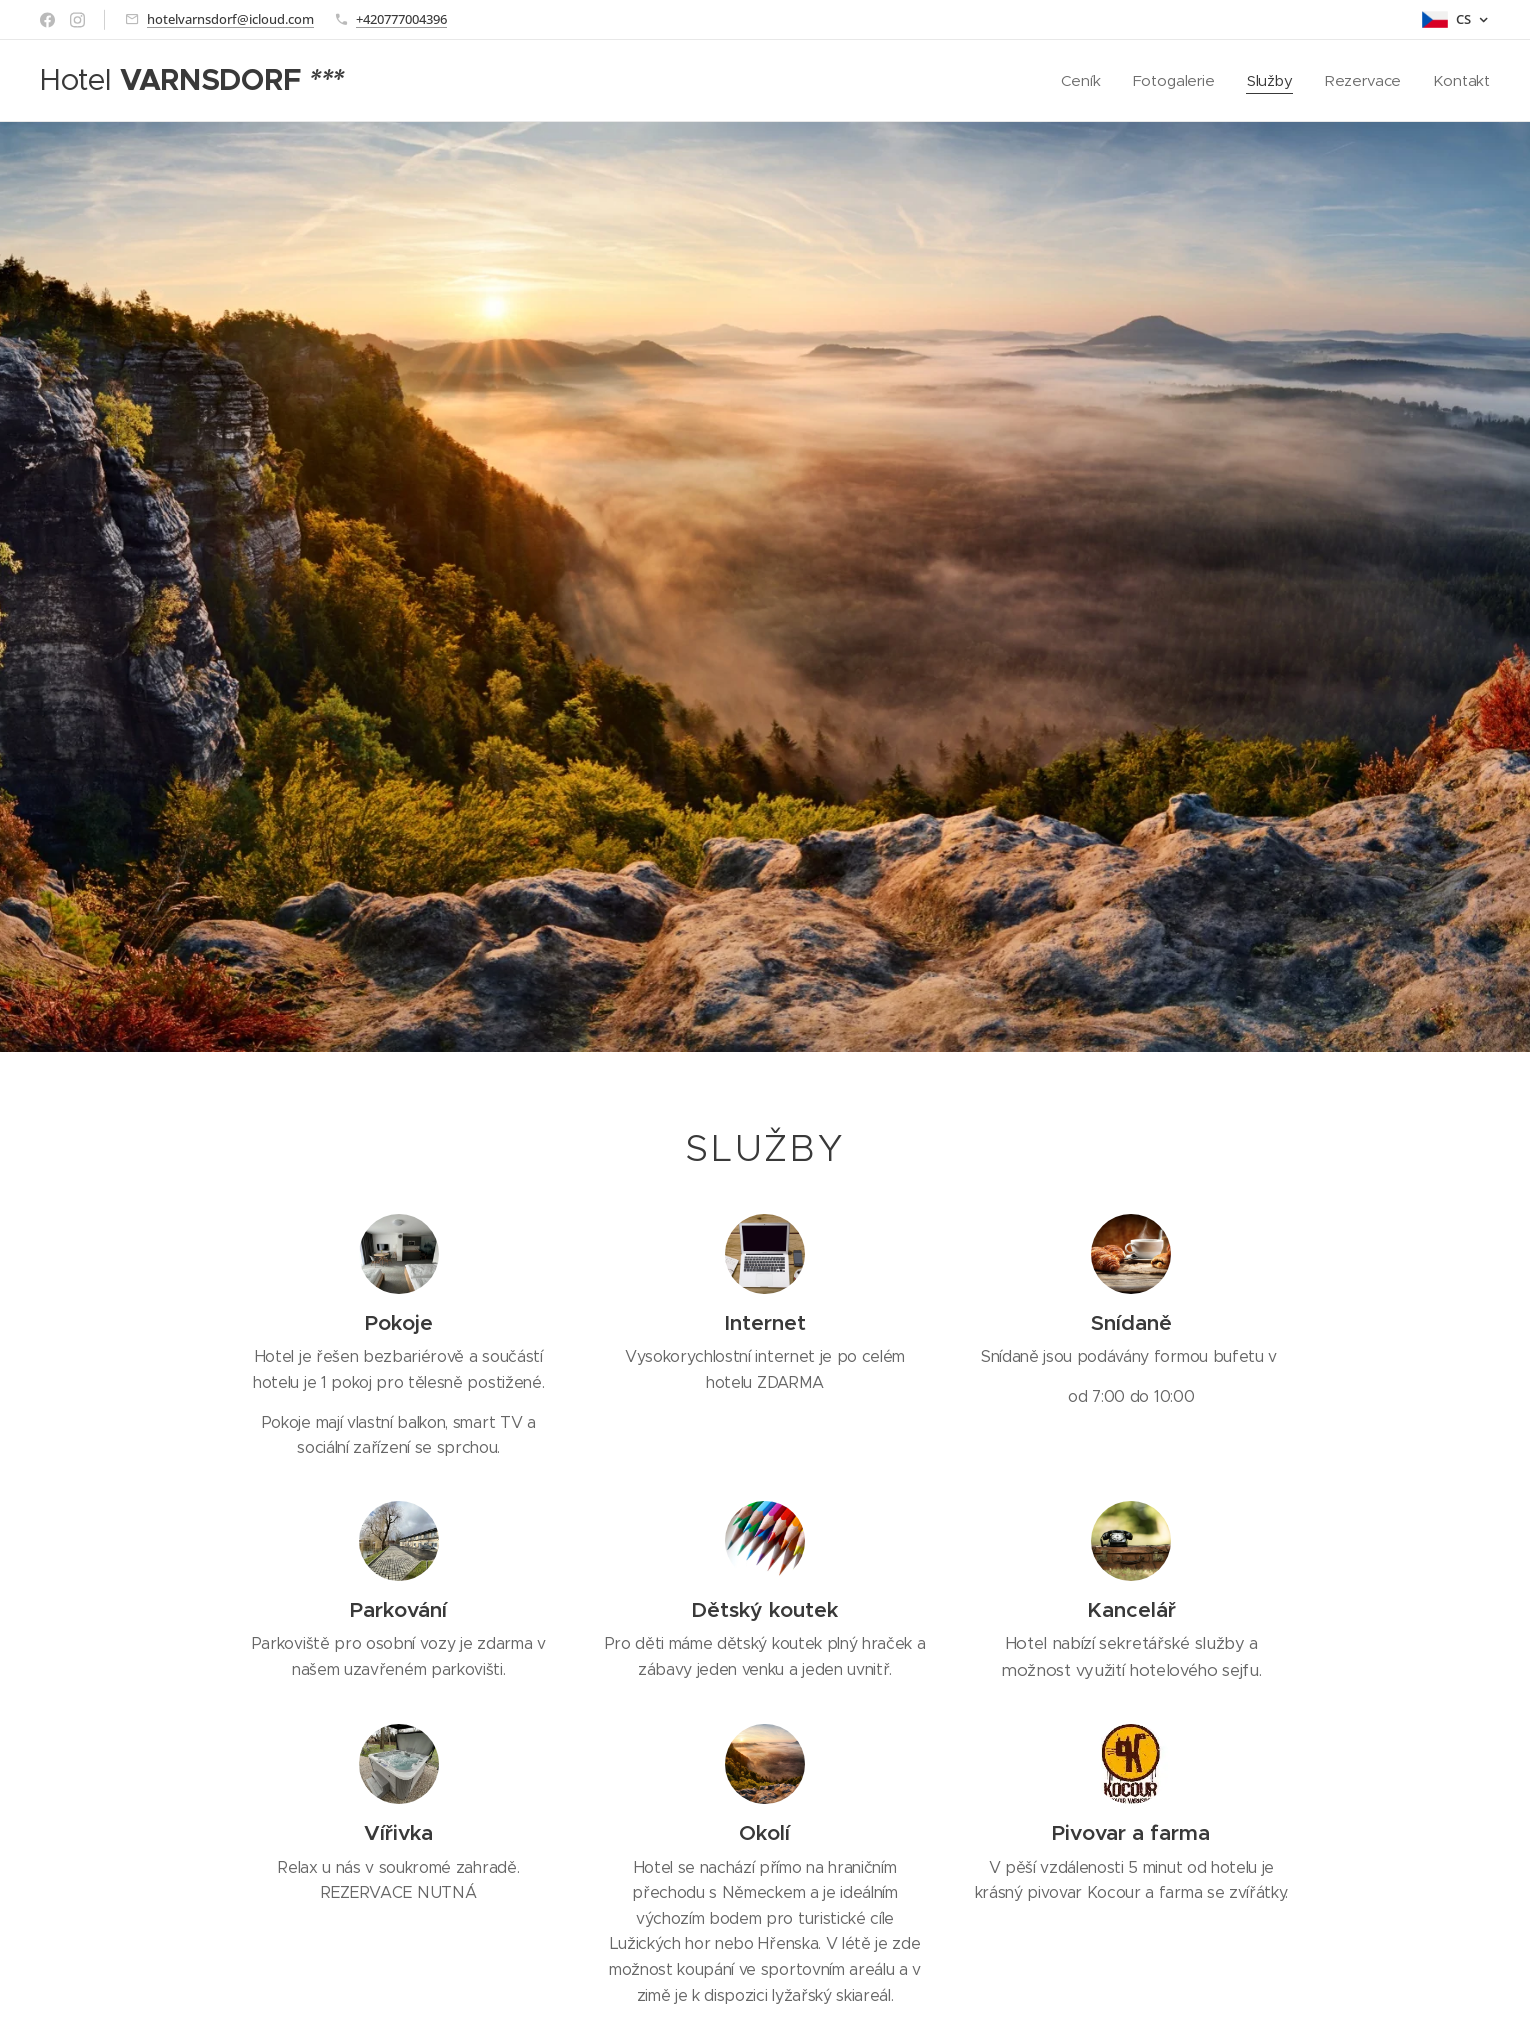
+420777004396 (401, 19)
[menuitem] (1080, 81)
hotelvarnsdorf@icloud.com (230, 19)
